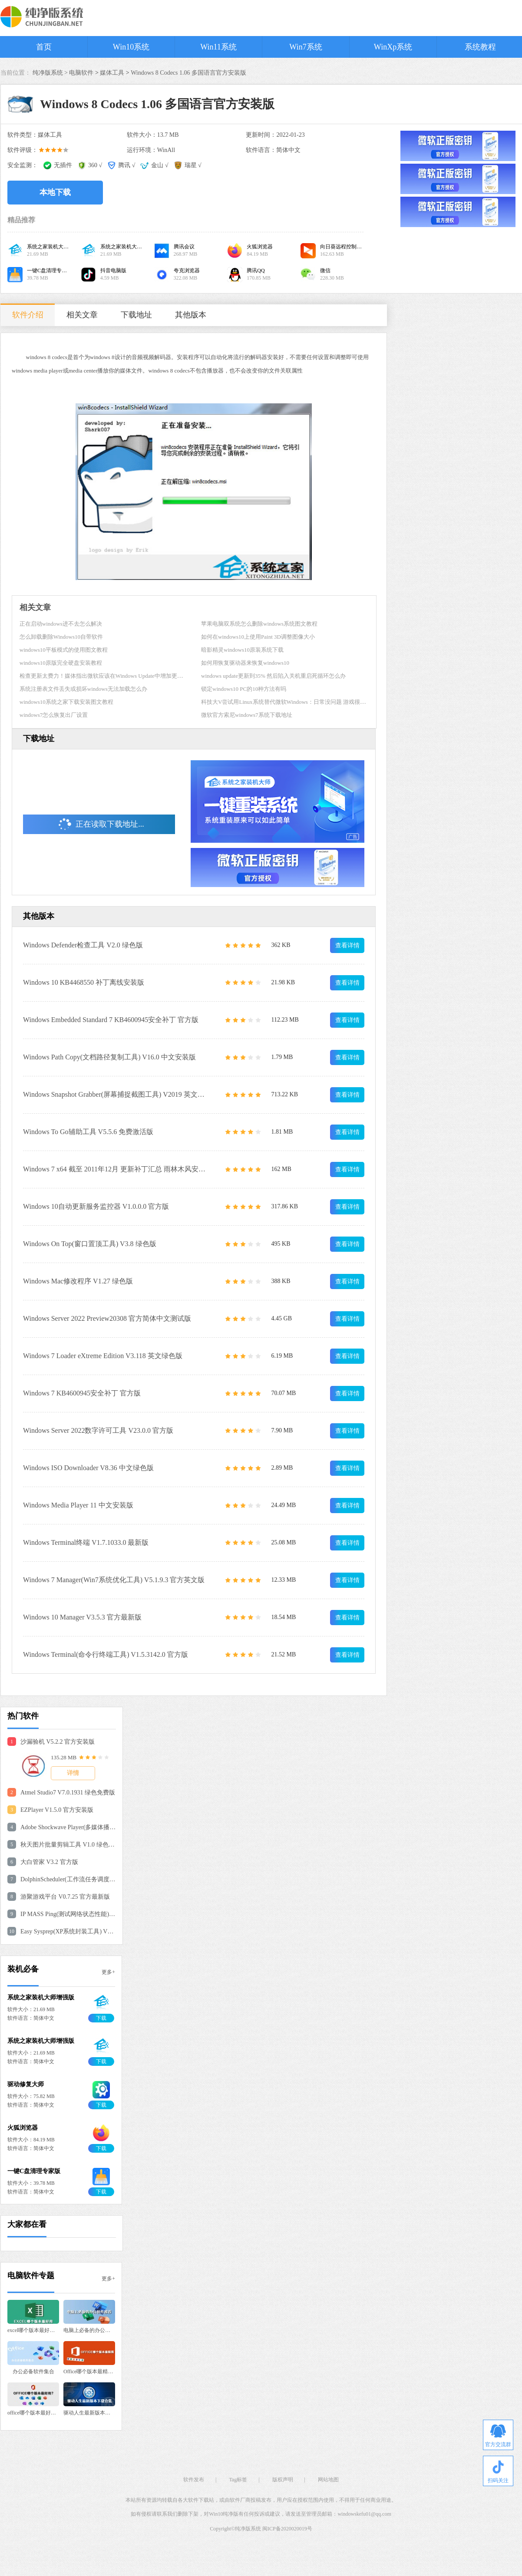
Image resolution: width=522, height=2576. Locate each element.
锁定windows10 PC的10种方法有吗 (243, 689)
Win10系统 (131, 47)
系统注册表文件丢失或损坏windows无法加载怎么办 (83, 689)
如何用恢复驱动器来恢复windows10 (245, 663)
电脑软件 (81, 72)
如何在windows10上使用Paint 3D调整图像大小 (258, 636)
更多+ (108, 1972)
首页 (44, 47)
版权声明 (282, 2480)
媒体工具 (112, 72)
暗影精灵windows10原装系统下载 (242, 649)
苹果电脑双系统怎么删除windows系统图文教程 (259, 623)
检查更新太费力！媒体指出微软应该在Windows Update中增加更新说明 (107, 676)
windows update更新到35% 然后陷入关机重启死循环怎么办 (273, 676)
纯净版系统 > (51, 72)
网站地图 (328, 2480)
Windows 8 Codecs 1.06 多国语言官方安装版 (188, 72)
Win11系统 (218, 47)
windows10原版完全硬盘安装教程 (61, 663)
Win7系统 (305, 47)
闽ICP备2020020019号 (287, 2529)
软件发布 (193, 2480)
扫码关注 (498, 2472)
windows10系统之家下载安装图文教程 (66, 702)
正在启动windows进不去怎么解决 (61, 623)
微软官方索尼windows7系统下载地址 (246, 715)
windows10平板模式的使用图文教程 (64, 649)
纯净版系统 (248, 2529)
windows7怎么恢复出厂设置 (54, 715)
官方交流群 (498, 2435)
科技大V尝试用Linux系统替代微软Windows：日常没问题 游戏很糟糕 (286, 702)
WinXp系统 (393, 47)
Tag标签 (238, 2480)
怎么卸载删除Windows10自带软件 (61, 636)
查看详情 (347, 945)
